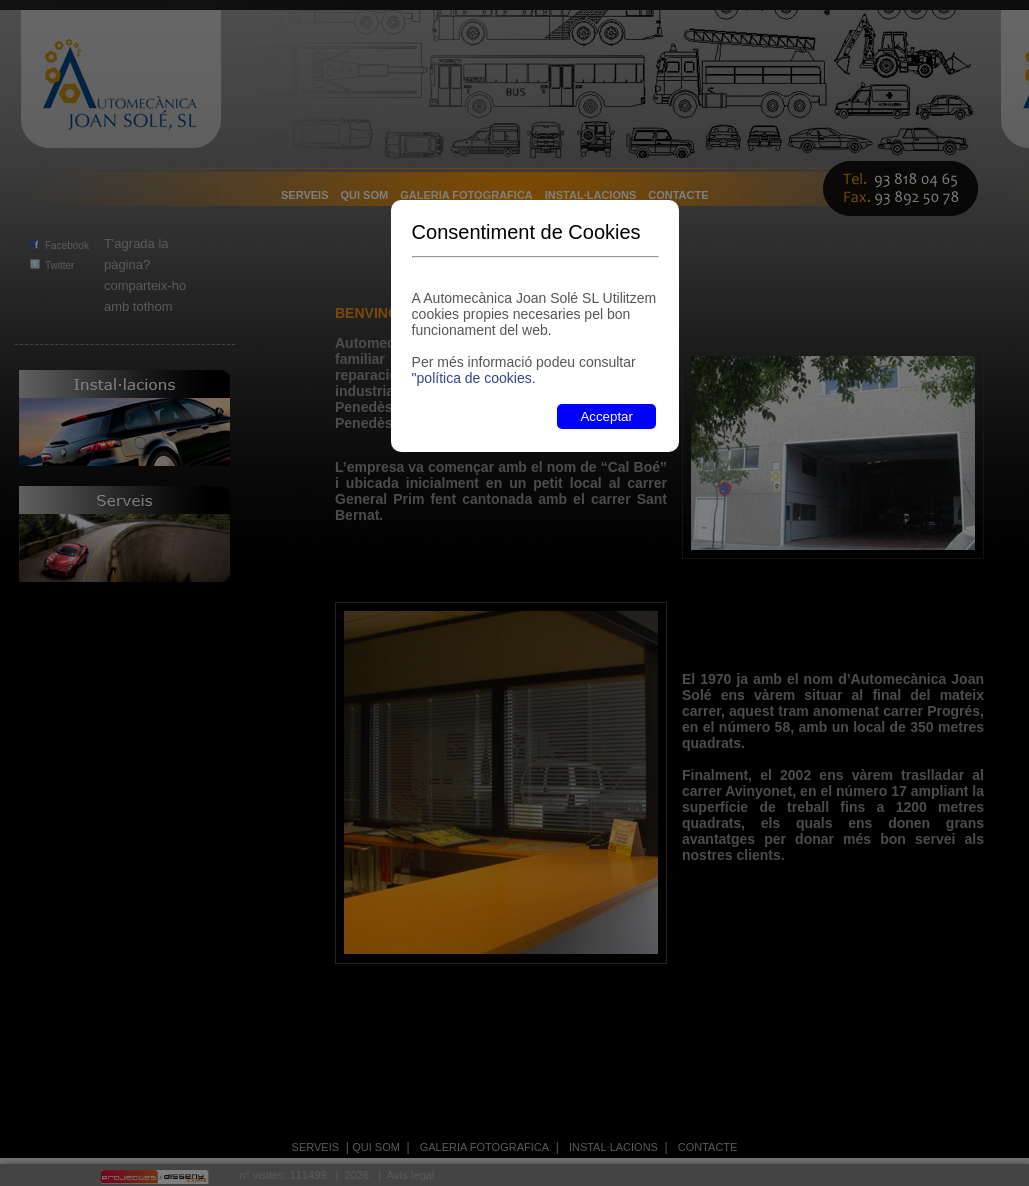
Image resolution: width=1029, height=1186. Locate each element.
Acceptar (606, 416)
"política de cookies (472, 378)
